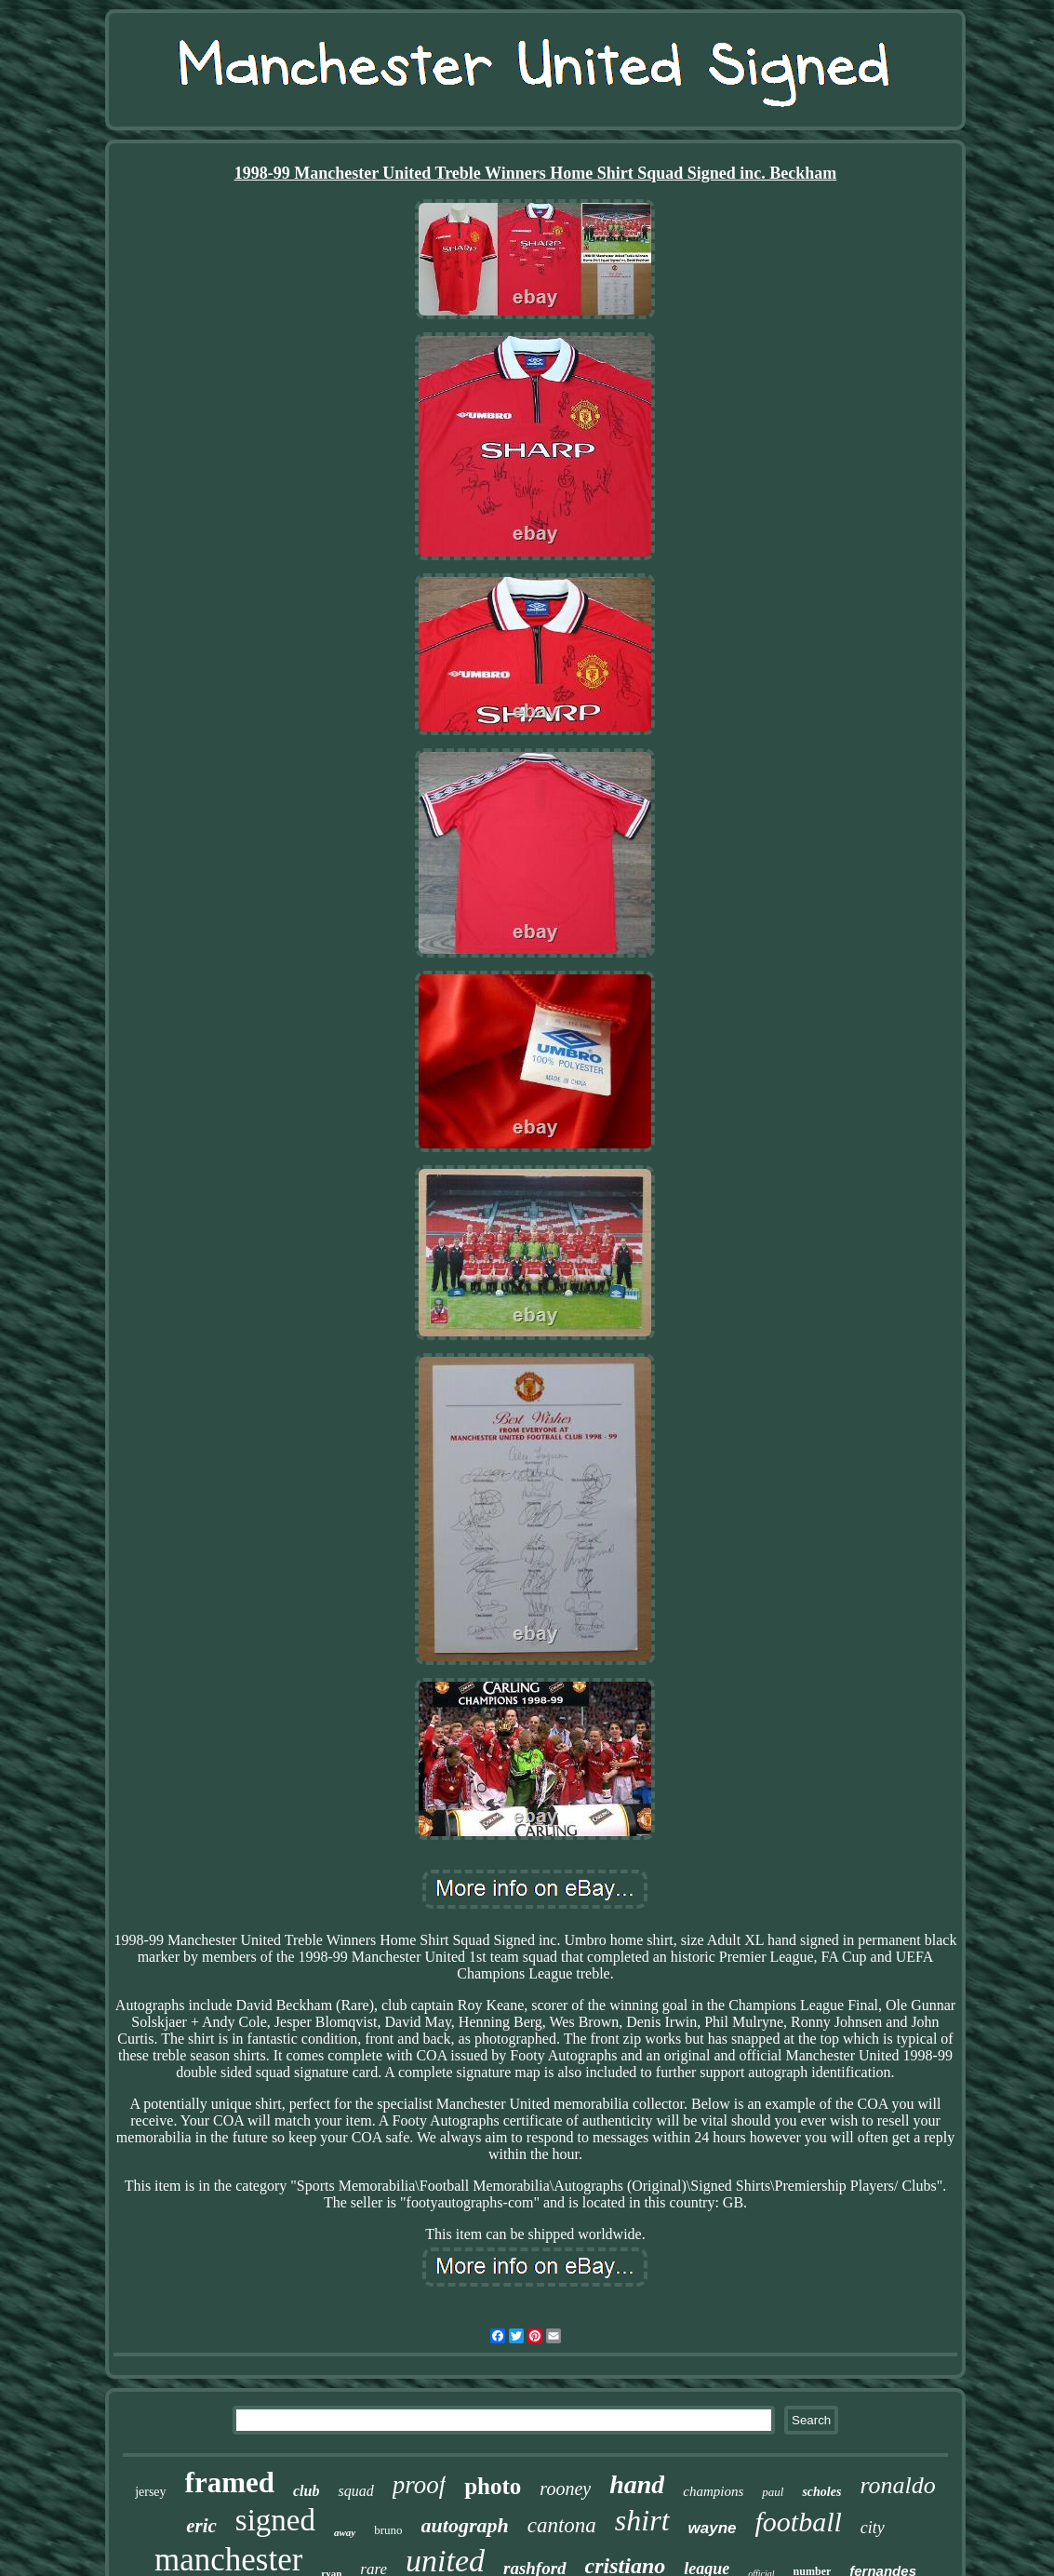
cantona (561, 2525)
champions (713, 2491)
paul (772, 2492)
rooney (565, 2488)
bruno (388, 2530)
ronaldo (897, 2485)
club (306, 2491)
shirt (642, 2520)
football (798, 2521)
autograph (465, 2525)
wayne (712, 2528)
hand (636, 2484)
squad (355, 2491)
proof (420, 2485)
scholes (821, 2492)
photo (492, 2486)
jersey (150, 2492)
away (344, 2532)
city (873, 2527)
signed (275, 2520)
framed (229, 2482)
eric (201, 2526)
